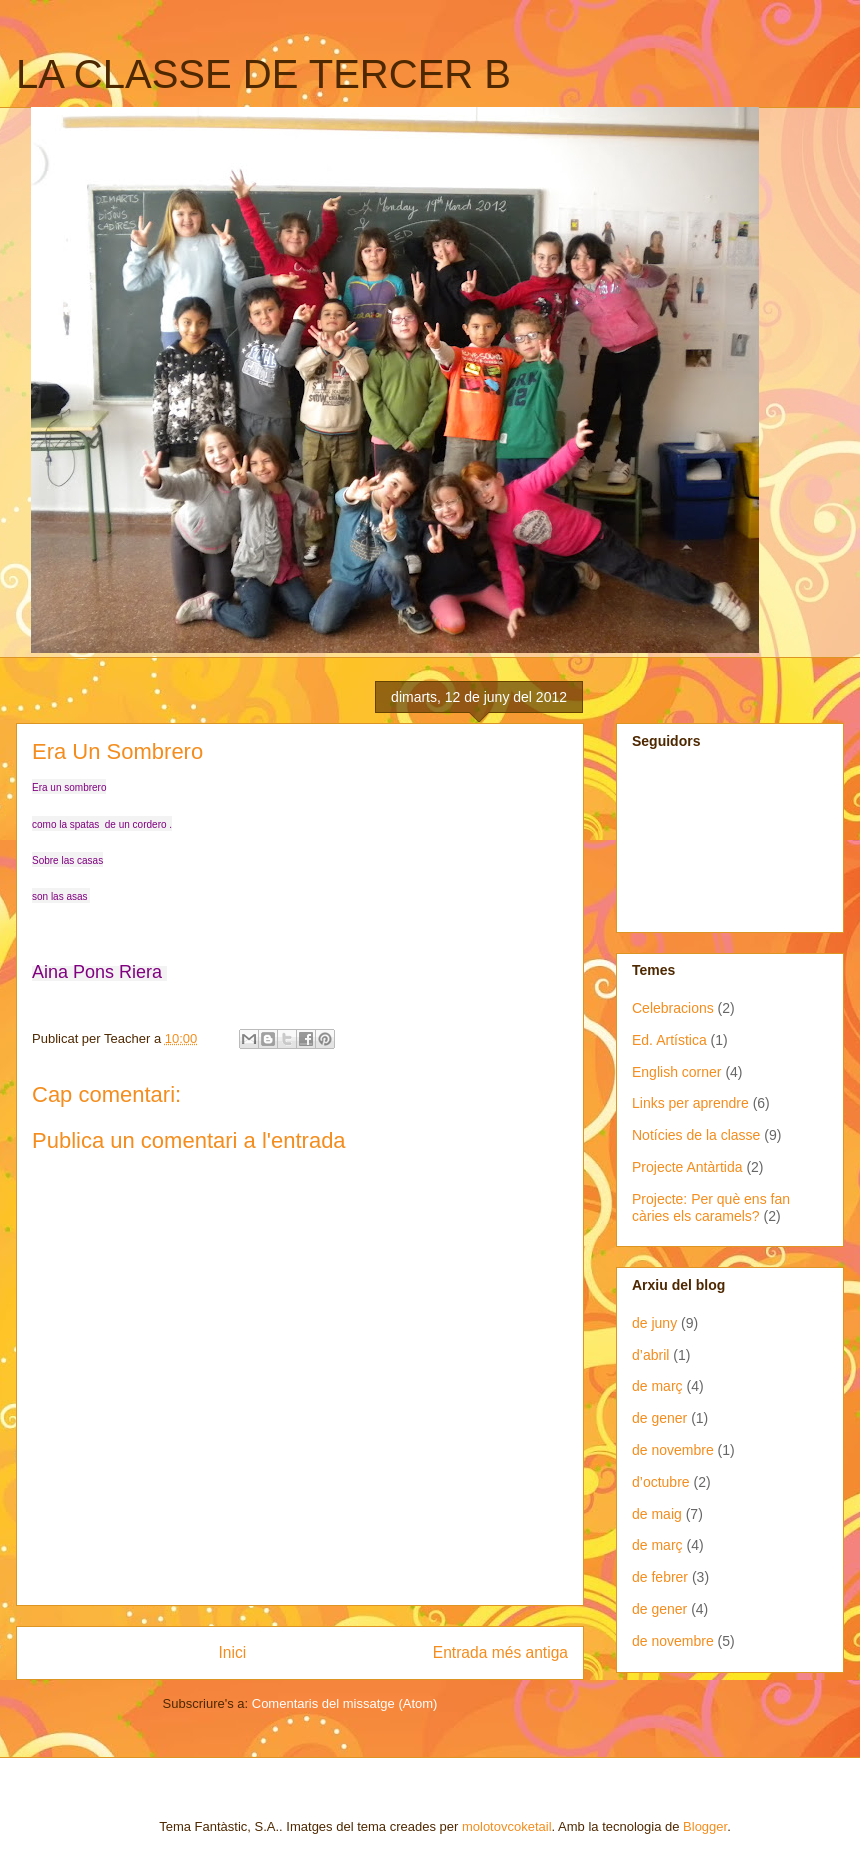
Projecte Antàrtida (687, 1167)
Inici (233, 1652)
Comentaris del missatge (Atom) (345, 1703)
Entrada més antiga (500, 1652)
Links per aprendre (690, 1103)
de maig (657, 1514)
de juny (654, 1323)
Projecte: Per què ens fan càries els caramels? (711, 1207)
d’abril (650, 1355)
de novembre (673, 1450)
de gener (659, 1418)
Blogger (705, 1826)
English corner (677, 1072)
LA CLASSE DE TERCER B (263, 74)
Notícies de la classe (696, 1135)
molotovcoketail (507, 1826)
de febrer (660, 1577)
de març (657, 1386)
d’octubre (661, 1482)
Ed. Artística (669, 1040)
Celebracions (673, 1008)
